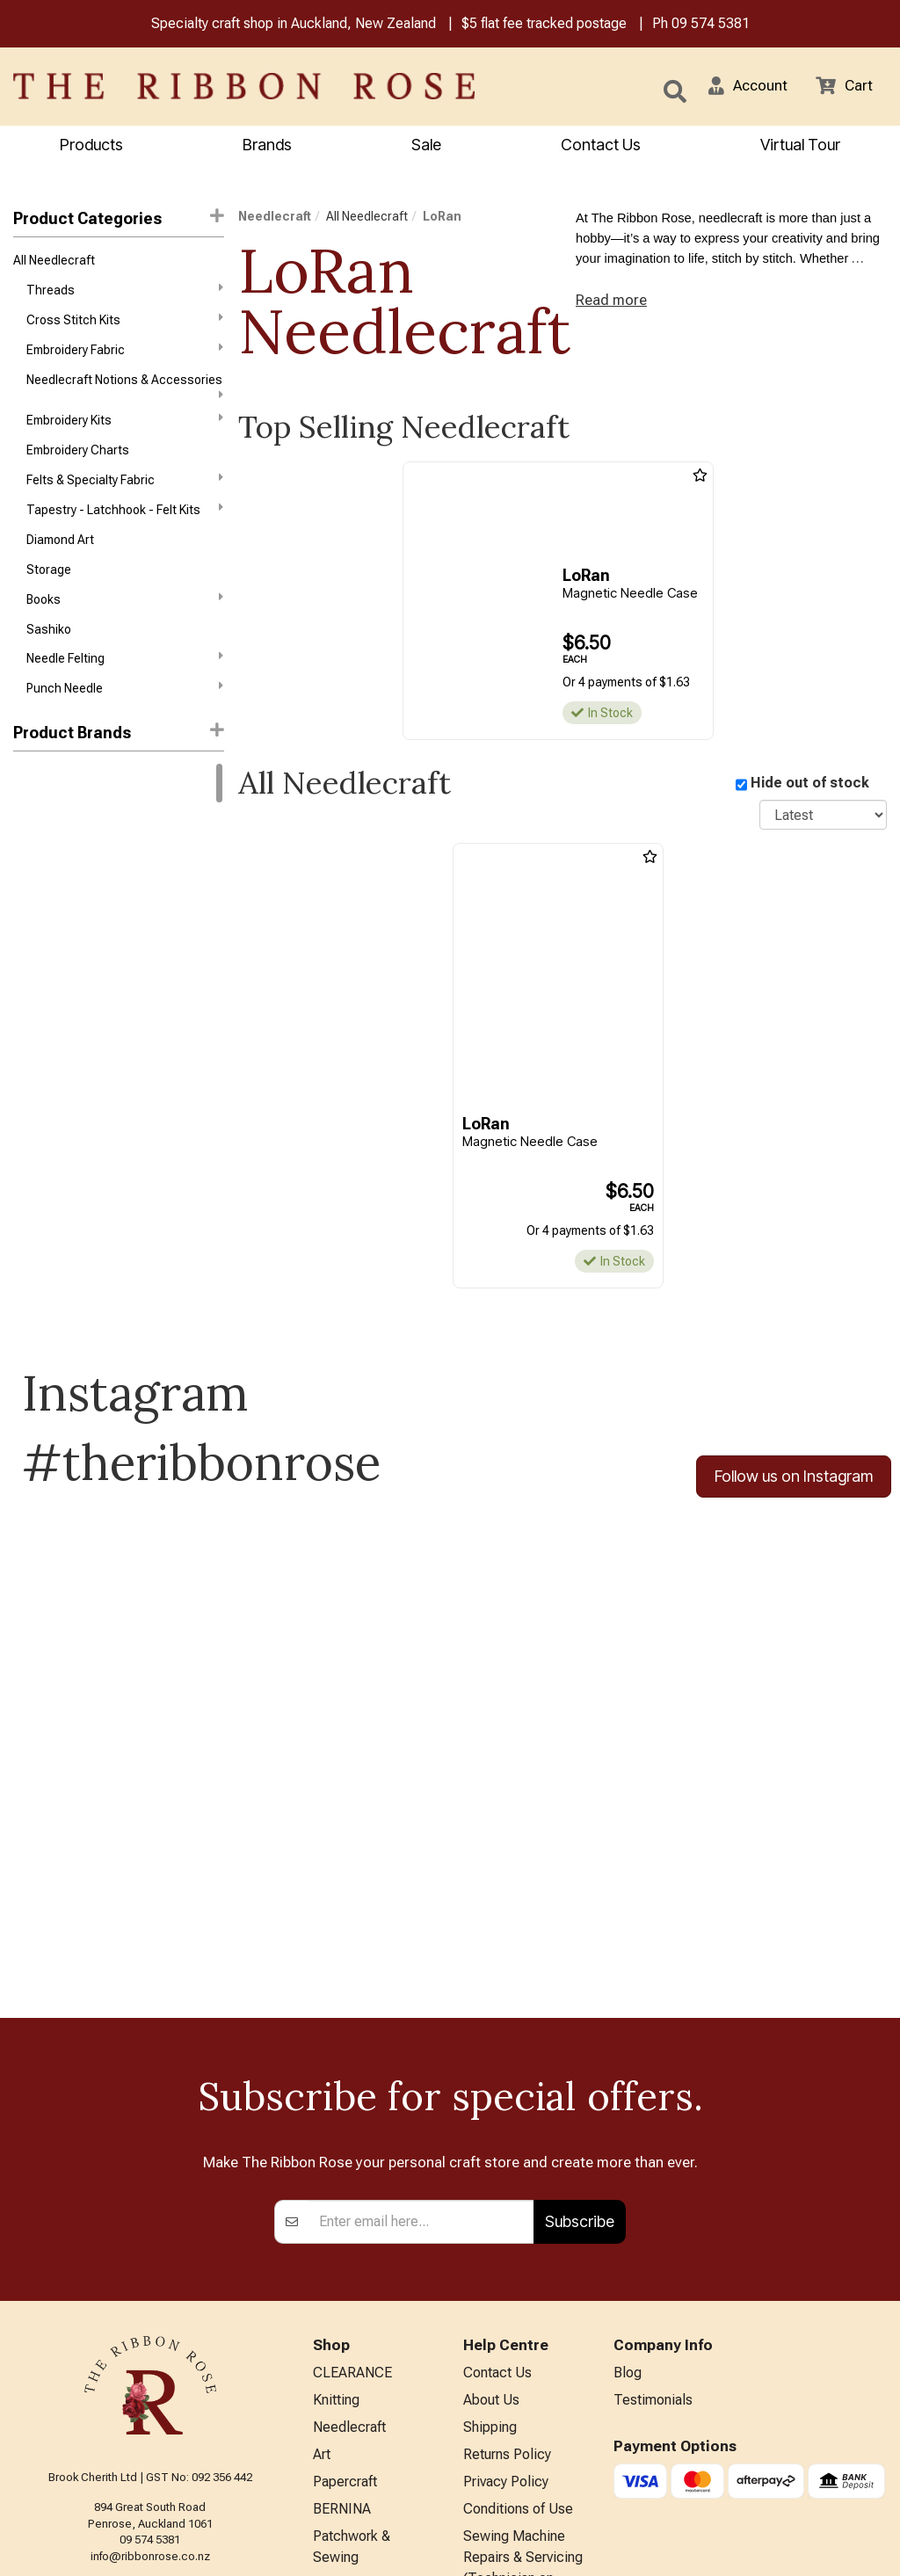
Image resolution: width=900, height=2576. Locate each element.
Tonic (29, 1180)
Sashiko (48, 650)
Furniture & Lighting (372, 2382)
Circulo (33, 836)
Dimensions (45, 1024)
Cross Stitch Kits (124, 325)
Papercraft (345, 2273)
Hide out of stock (810, 785)
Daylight (35, 961)
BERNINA (342, 2302)
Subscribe (579, 2005)
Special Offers (357, 2498)
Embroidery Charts (77, 462)
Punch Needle (124, 712)
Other (329, 2440)
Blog (627, 2158)
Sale (426, 146)
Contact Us (601, 146)
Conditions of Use (518, 2302)
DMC (26, 804)
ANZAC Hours (505, 2428)
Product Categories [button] (118, 219)
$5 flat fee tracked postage (544, 25)
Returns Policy (507, 2244)
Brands (267, 146)
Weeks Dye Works (62, 1212)
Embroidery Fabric (124, 356)
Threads (124, 293)
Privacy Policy (505, 2273)
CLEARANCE (352, 2158)
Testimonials (653, 2187)
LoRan (442, 218)
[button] (742, 87)
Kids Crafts (347, 2411)
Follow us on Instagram (794, 1478)
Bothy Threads (54, 930)
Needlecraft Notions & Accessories (124, 395)
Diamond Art (60, 556)
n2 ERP (872, 2547)
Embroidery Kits (124, 430)
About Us (491, 2187)
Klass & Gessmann (65, 1086)
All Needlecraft (54, 263)
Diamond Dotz (52, 992)
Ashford (35, 898)
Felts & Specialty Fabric (124, 492)
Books (124, 618)
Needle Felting (124, 681)
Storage (48, 588)
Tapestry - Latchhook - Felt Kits (124, 524)
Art (321, 2244)
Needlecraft (274, 218)
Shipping (490, 2215)
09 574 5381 (710, 25)
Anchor (33, 867)
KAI (22, 1055)
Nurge (30, 1150)
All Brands (343, 2469)
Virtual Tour (800, 146)
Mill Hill (31, 1118)
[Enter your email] (421, 2006)
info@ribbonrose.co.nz (150, 2339)
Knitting (336, 2187)
